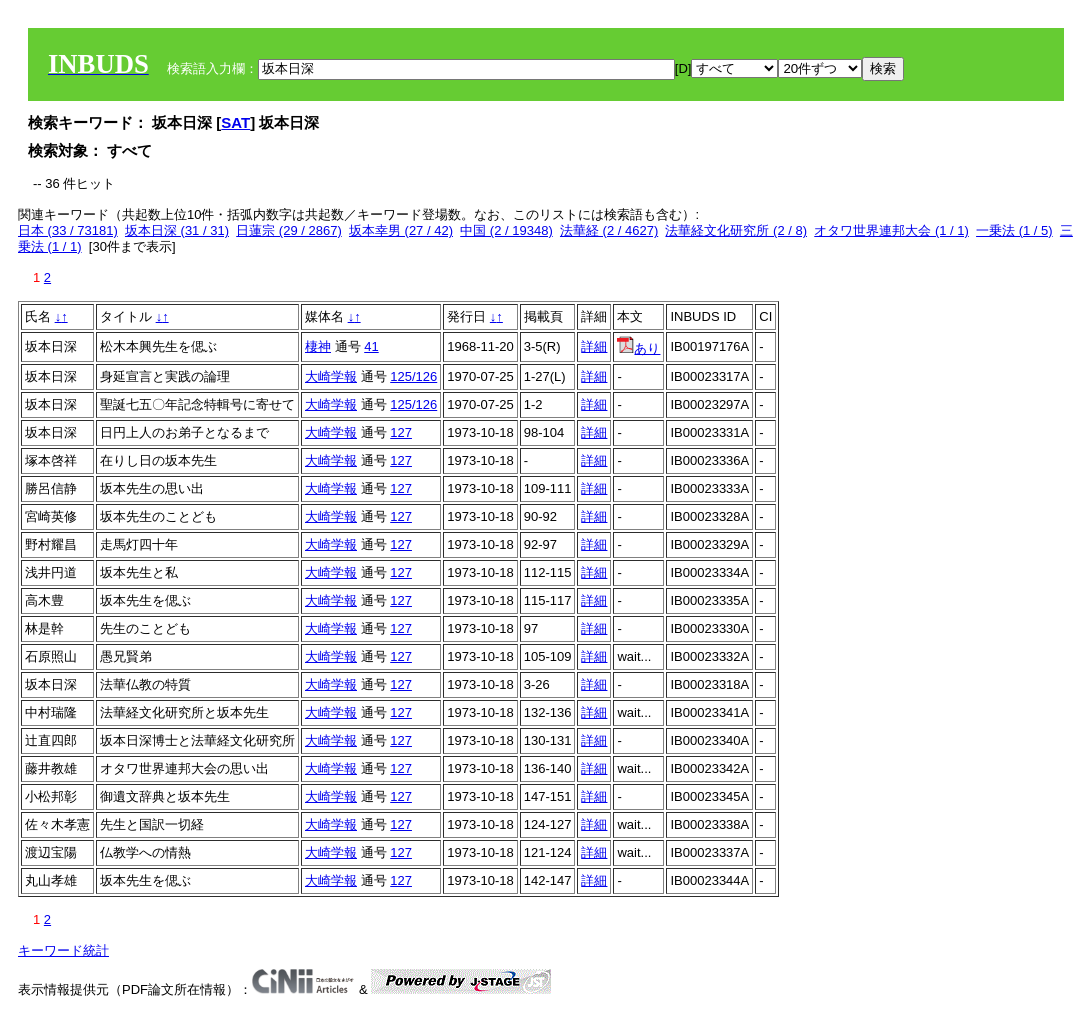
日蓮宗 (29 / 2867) (289, 230)
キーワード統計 (63, 950)
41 (371, 346)
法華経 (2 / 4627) (609, 230)
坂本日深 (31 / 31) (177, 230)
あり (638, 348)
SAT (235, 122)
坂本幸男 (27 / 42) (401, 230)
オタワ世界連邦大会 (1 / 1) (891, 230)
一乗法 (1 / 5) (1014, 230)
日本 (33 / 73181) (68, 230)
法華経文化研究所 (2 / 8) (736, 230)
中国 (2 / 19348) (506, 230)
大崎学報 (331, 376)
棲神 (318, 346)
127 (401, 432)
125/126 (413, 376)
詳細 (594, 346)
